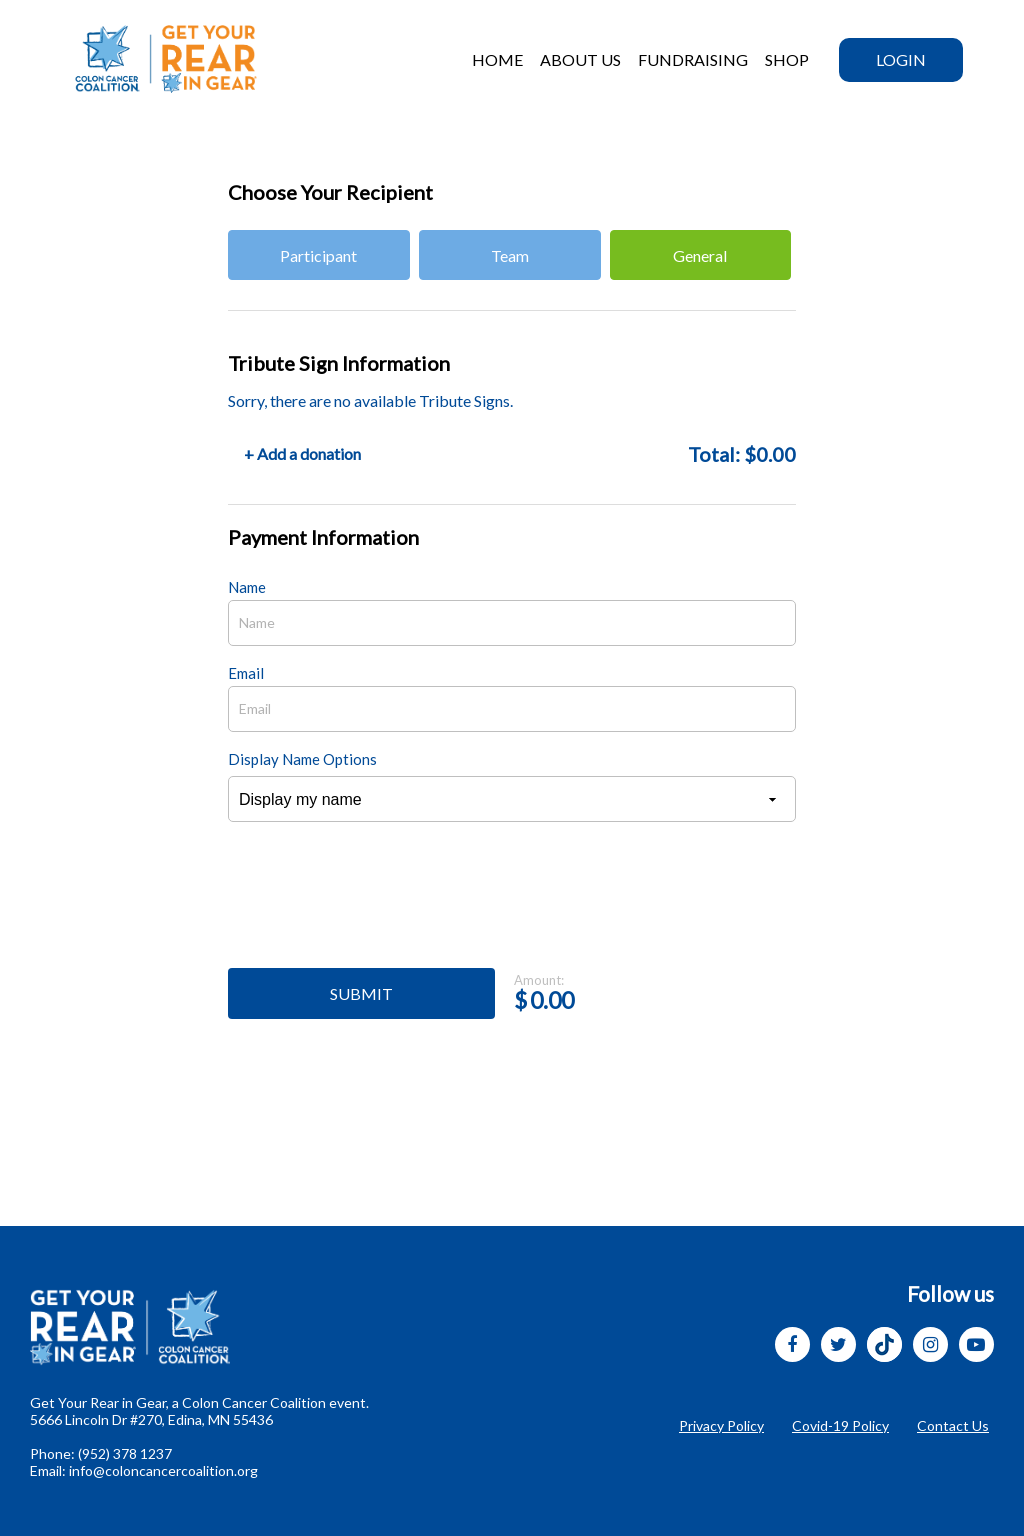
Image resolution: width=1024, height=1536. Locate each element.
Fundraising (693, 59)
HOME (497, 59)
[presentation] (380, 906)
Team (510, 255)
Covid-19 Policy (840, 1425)
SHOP (787, 59)
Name (247, 587)
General (700, 255)
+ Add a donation (302, 453)
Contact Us (953, 1425)
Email (246, 673)
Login (901, 59)
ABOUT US (580, 59)
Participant (318, 255)
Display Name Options (302, 759)
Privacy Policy (721, 1425)
